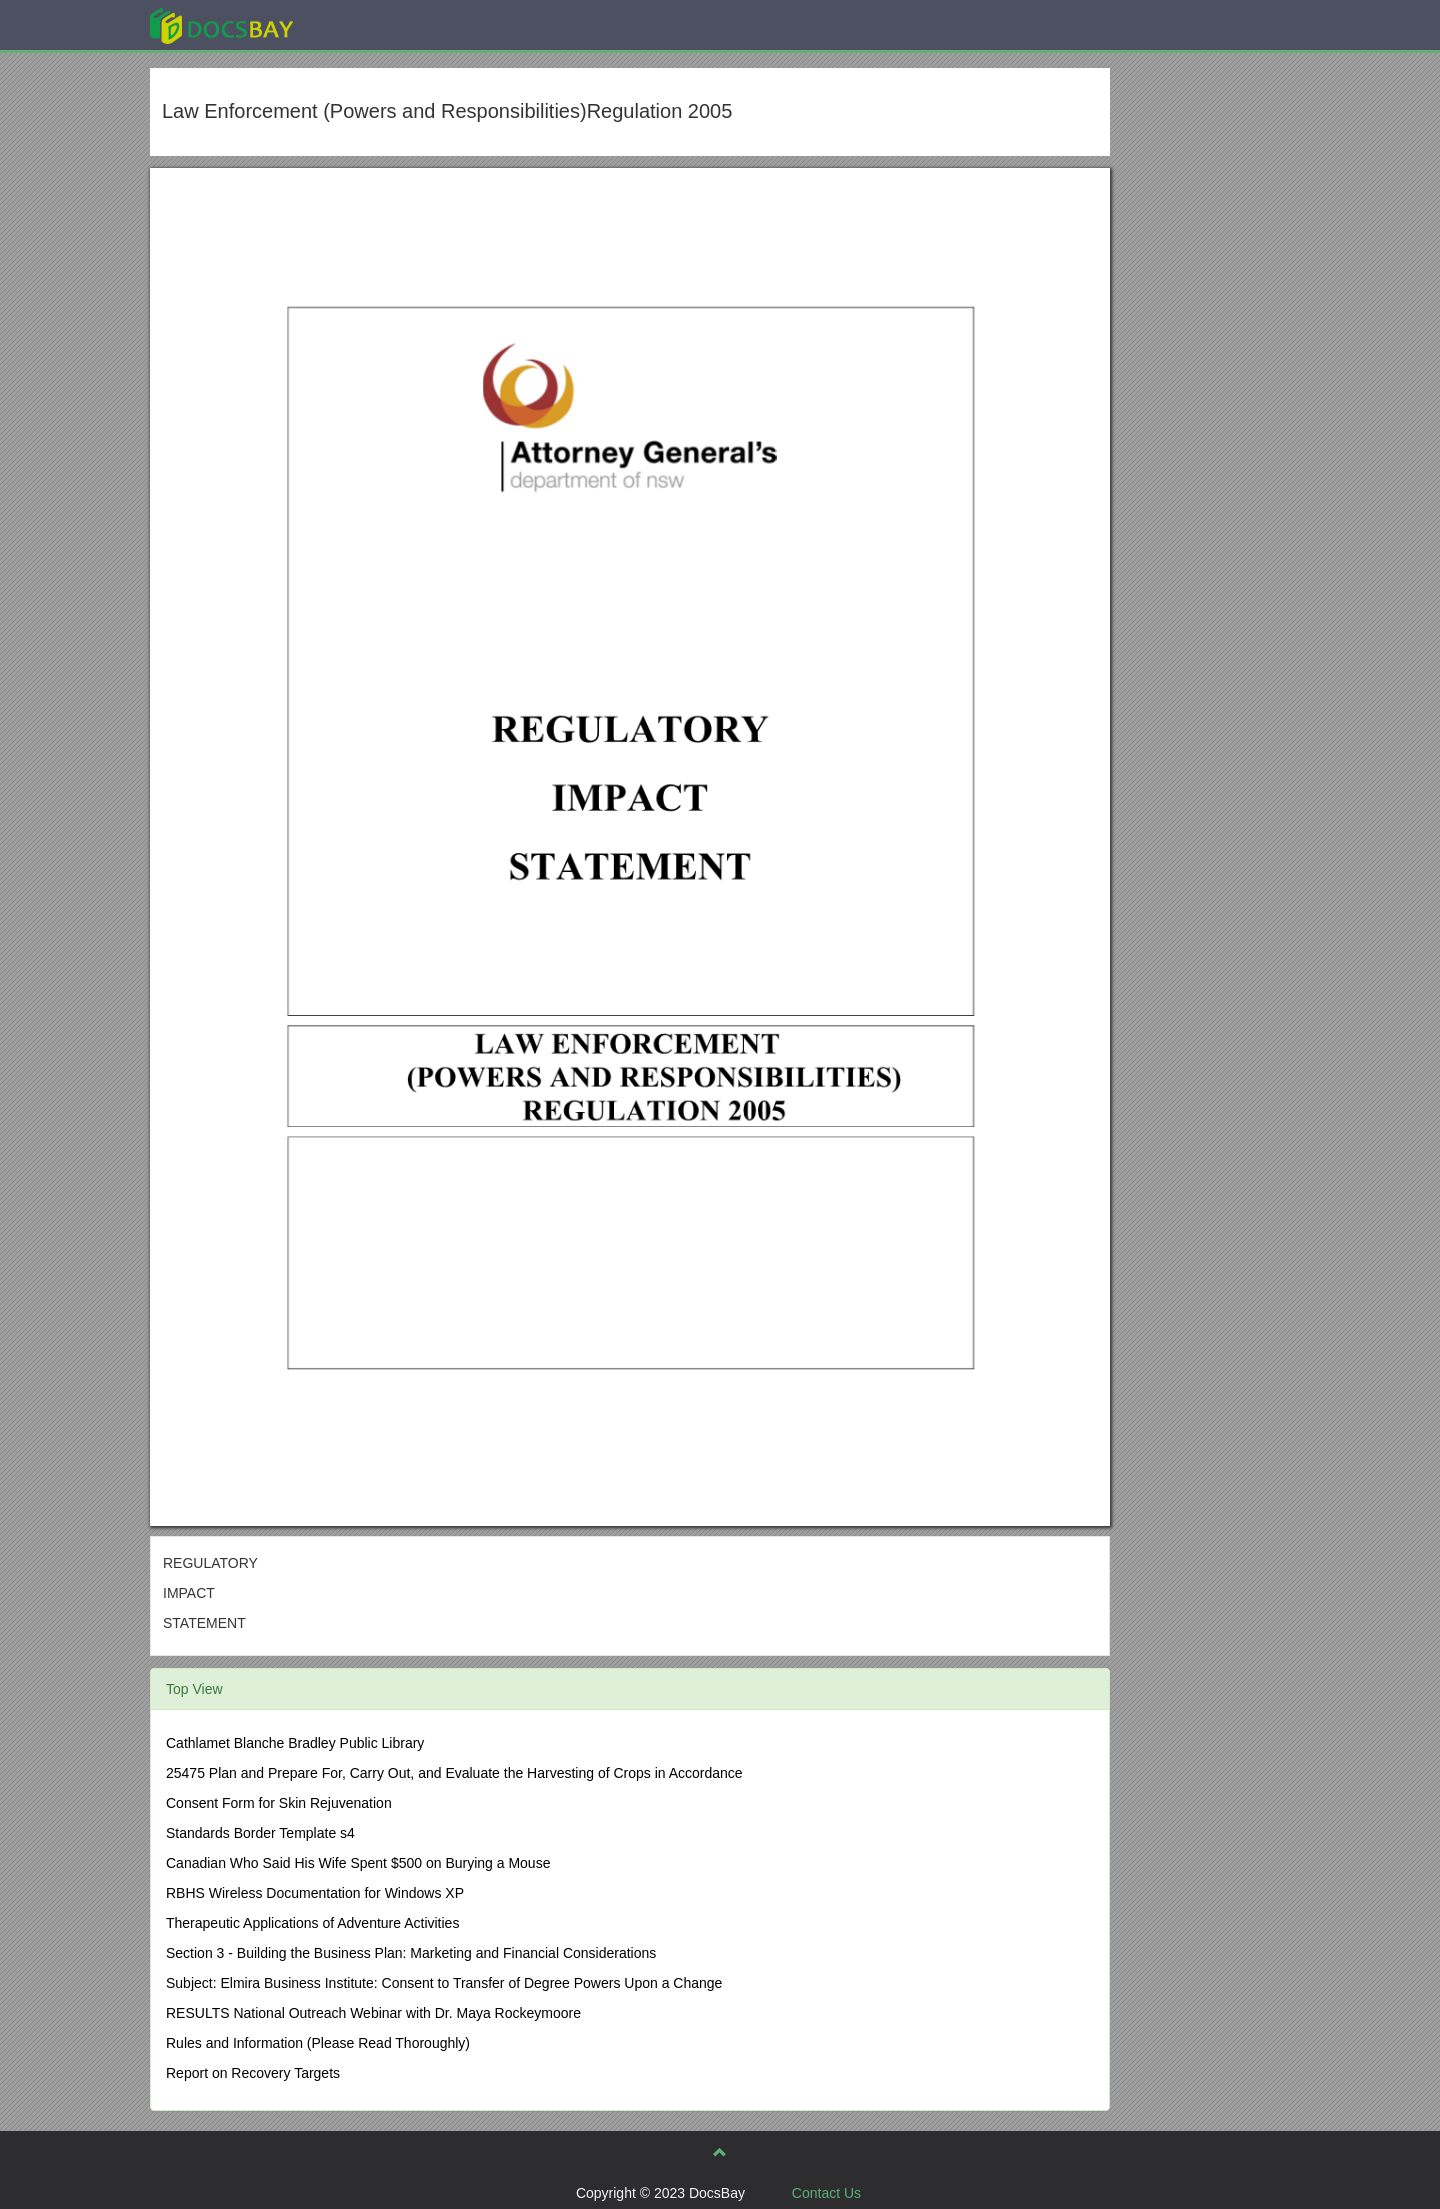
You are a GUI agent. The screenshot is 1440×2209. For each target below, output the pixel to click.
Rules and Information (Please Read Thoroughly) (318, 2043)
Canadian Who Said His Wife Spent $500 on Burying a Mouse (358, 1863)
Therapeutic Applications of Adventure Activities (312, 1923)
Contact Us (826, 2193)
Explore (371, 24)
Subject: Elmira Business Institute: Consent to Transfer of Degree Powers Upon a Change (444, 1983)
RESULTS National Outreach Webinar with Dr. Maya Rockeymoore (373, 2013)
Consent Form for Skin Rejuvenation (279, 1803)
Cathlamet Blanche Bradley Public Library (295, 1743)
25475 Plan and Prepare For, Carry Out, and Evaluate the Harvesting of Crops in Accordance (454, 1773)
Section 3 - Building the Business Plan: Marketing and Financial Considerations (411, 1953)
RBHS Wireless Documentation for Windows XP (315, 1893)
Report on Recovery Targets (253, 2073)
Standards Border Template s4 (260, 1833)
